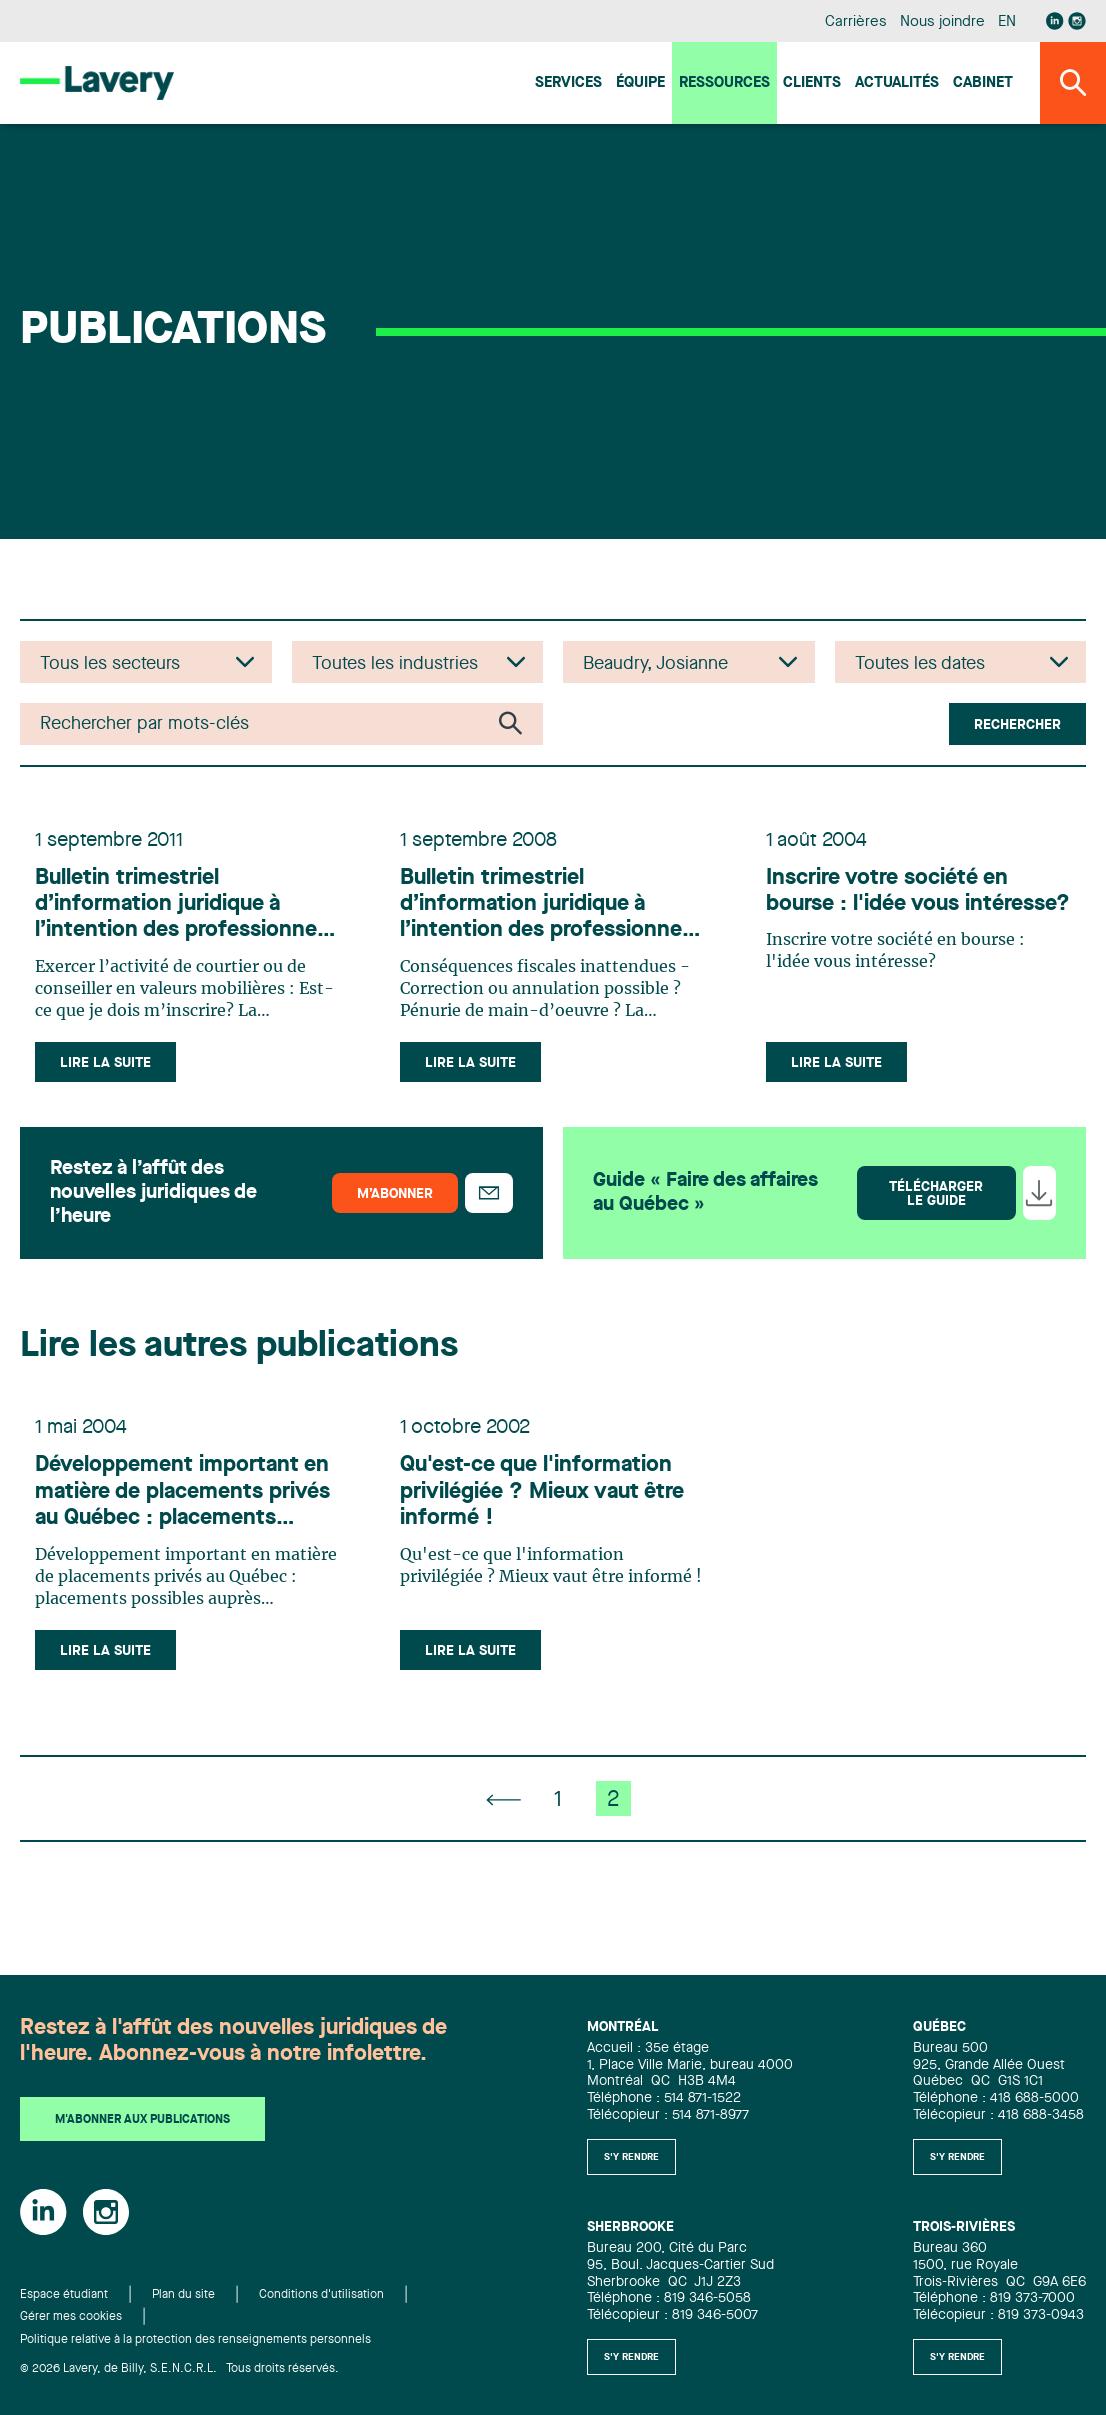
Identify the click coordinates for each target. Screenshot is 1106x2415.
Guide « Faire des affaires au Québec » (705, 1214)
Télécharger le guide (936, 1215)
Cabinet (983, 83)
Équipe (640, 83)
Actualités (897, 83)
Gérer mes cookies (71, 2317)
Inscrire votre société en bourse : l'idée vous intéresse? (896, 916)
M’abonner (395, 1215)
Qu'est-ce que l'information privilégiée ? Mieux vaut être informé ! (551, 1525)
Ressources (724, 83)
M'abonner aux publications (142, 2120)
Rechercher (1017, 725)
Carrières (855, 22)
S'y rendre (631, 2157)
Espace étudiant (64, 2295)
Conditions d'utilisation (321, 2295)
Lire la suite (114, 1075)
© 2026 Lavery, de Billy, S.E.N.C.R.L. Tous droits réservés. (179, 2369)
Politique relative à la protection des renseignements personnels (195, 2340)
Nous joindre (942, 22)
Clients (812, 83)
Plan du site (183, 2295)
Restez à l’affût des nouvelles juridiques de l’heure (153, 1214)
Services (568, 83)
